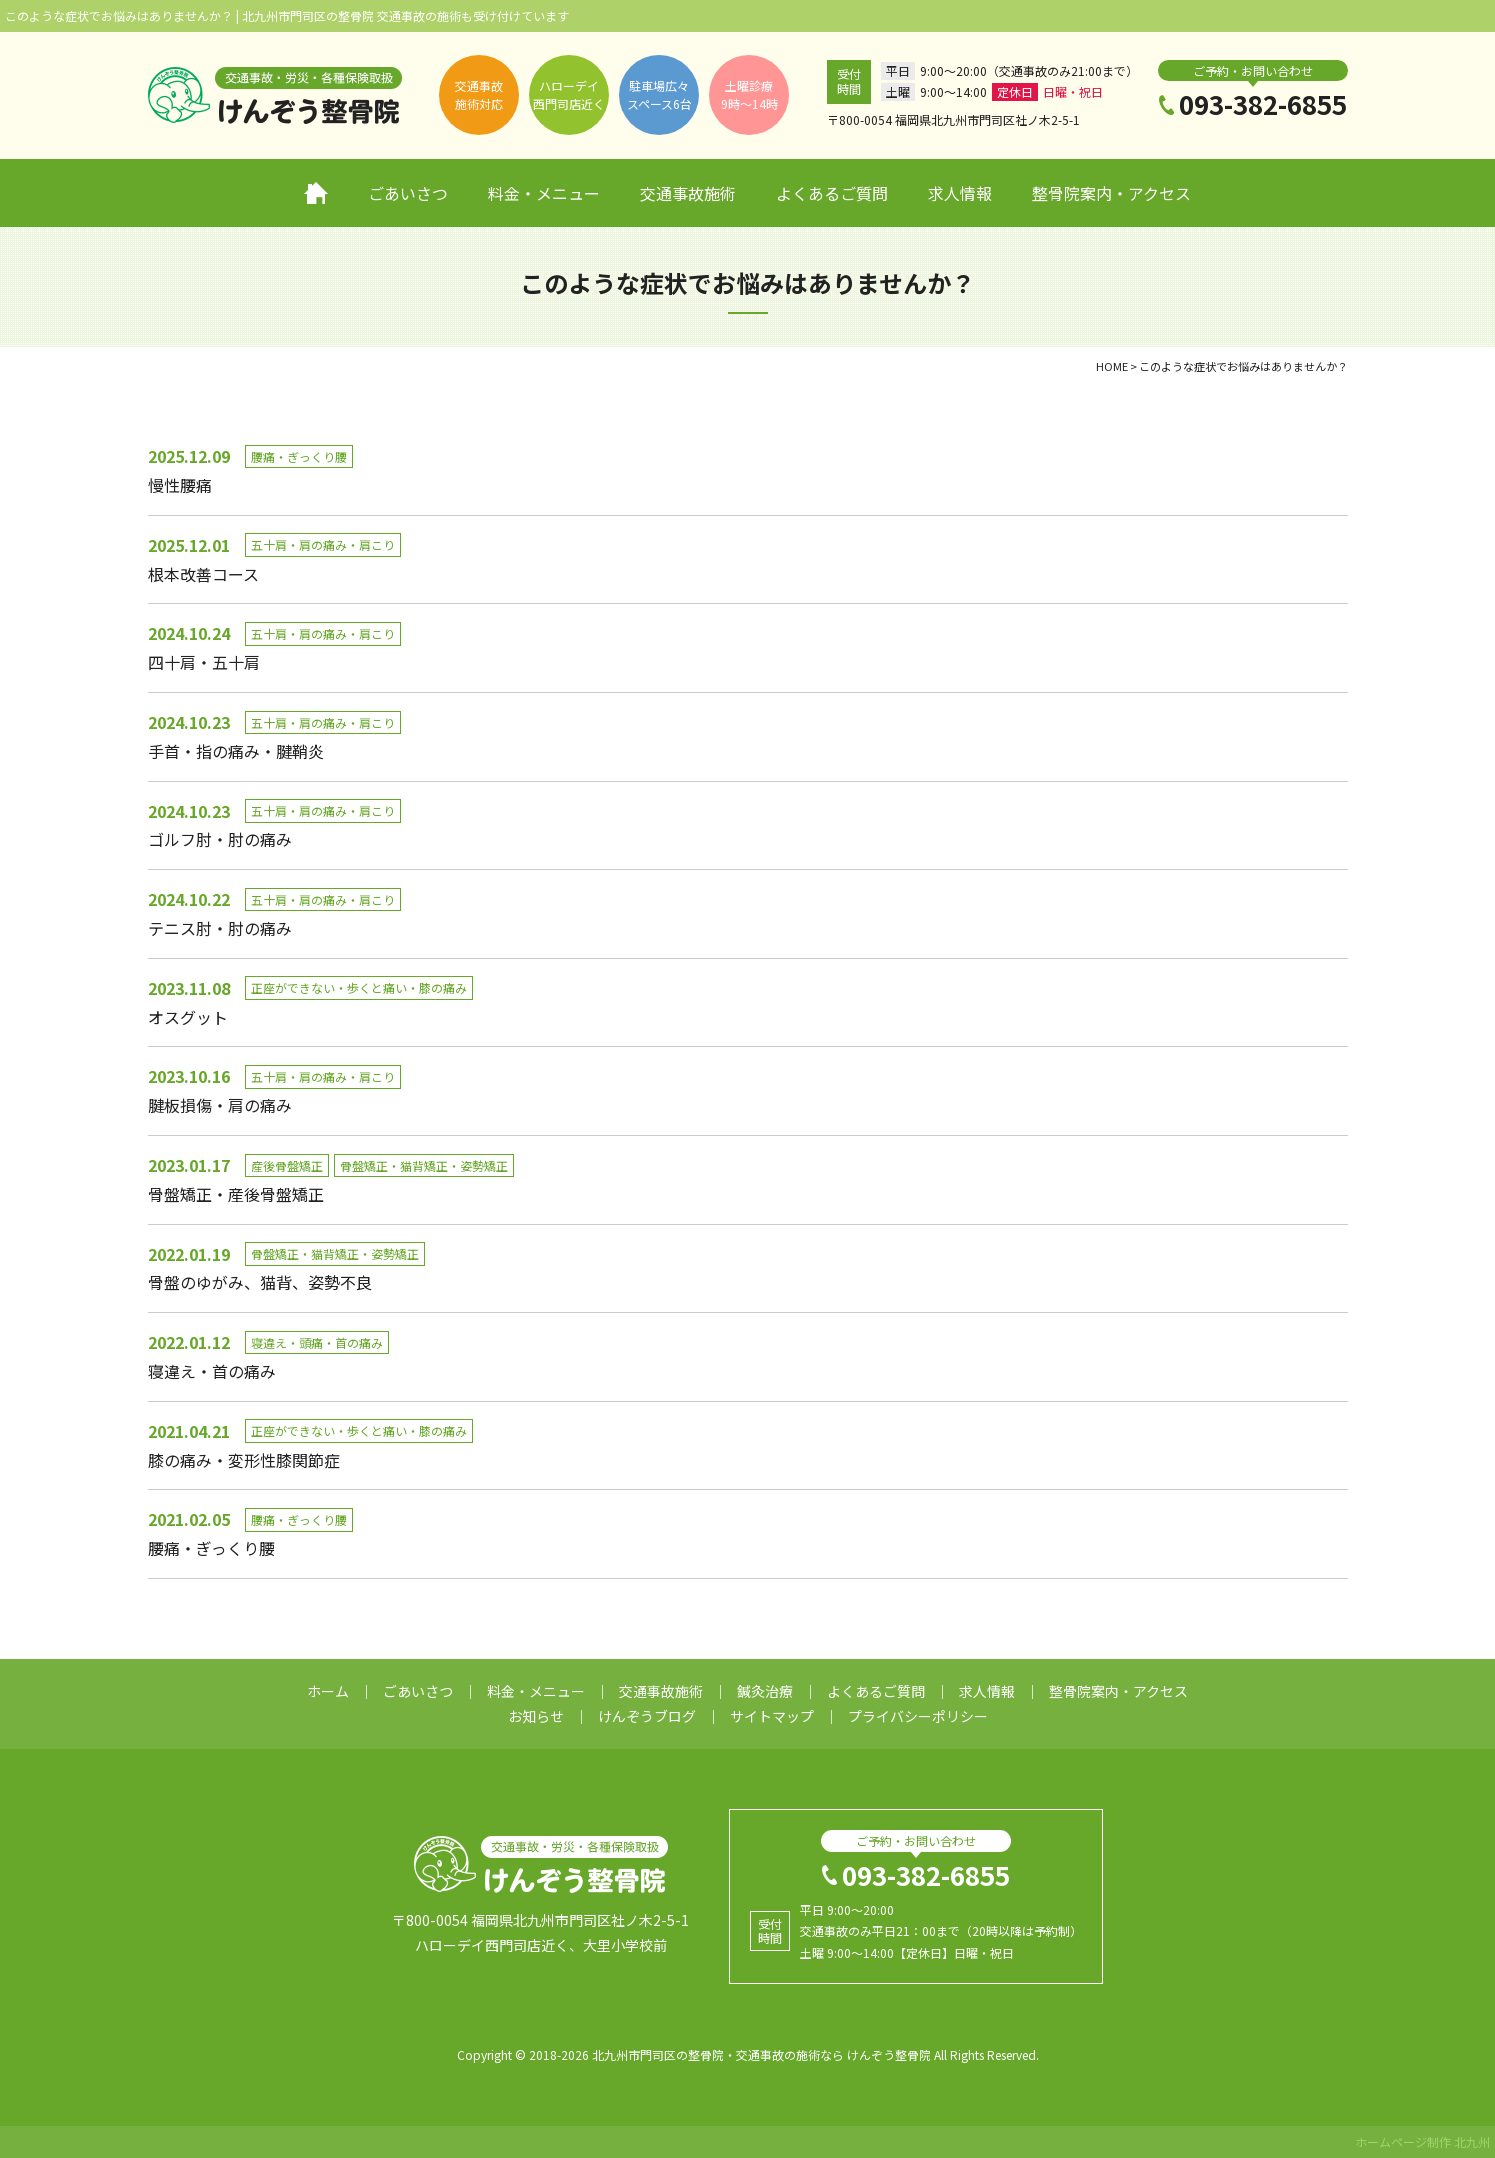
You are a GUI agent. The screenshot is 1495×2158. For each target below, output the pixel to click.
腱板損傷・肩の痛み (220, 1105)
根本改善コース (203, 574)
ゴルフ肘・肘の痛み (220, 839)
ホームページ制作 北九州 (1422, 2141)
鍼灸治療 (765, 1691)
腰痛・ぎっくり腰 (211, 1548)
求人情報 (960, 193)
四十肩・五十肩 (204, 662)
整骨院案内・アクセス (1111, 193)
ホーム (316, 193)
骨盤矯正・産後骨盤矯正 (236, 1194)
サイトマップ (772, 1716)
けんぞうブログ (647, 1716)
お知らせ (536, 1716)
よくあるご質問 (832, 193)
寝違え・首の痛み (212, 1371)
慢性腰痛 (180, 485)
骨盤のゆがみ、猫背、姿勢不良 (260, 1282)
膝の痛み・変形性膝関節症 (244, 1460)
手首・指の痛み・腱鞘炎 (236, 751)
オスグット (188, 1017)
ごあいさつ (408, 193)
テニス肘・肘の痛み (220, 928)
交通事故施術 (688, 193)
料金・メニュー (544, 193)
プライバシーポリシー (918, 1716)
